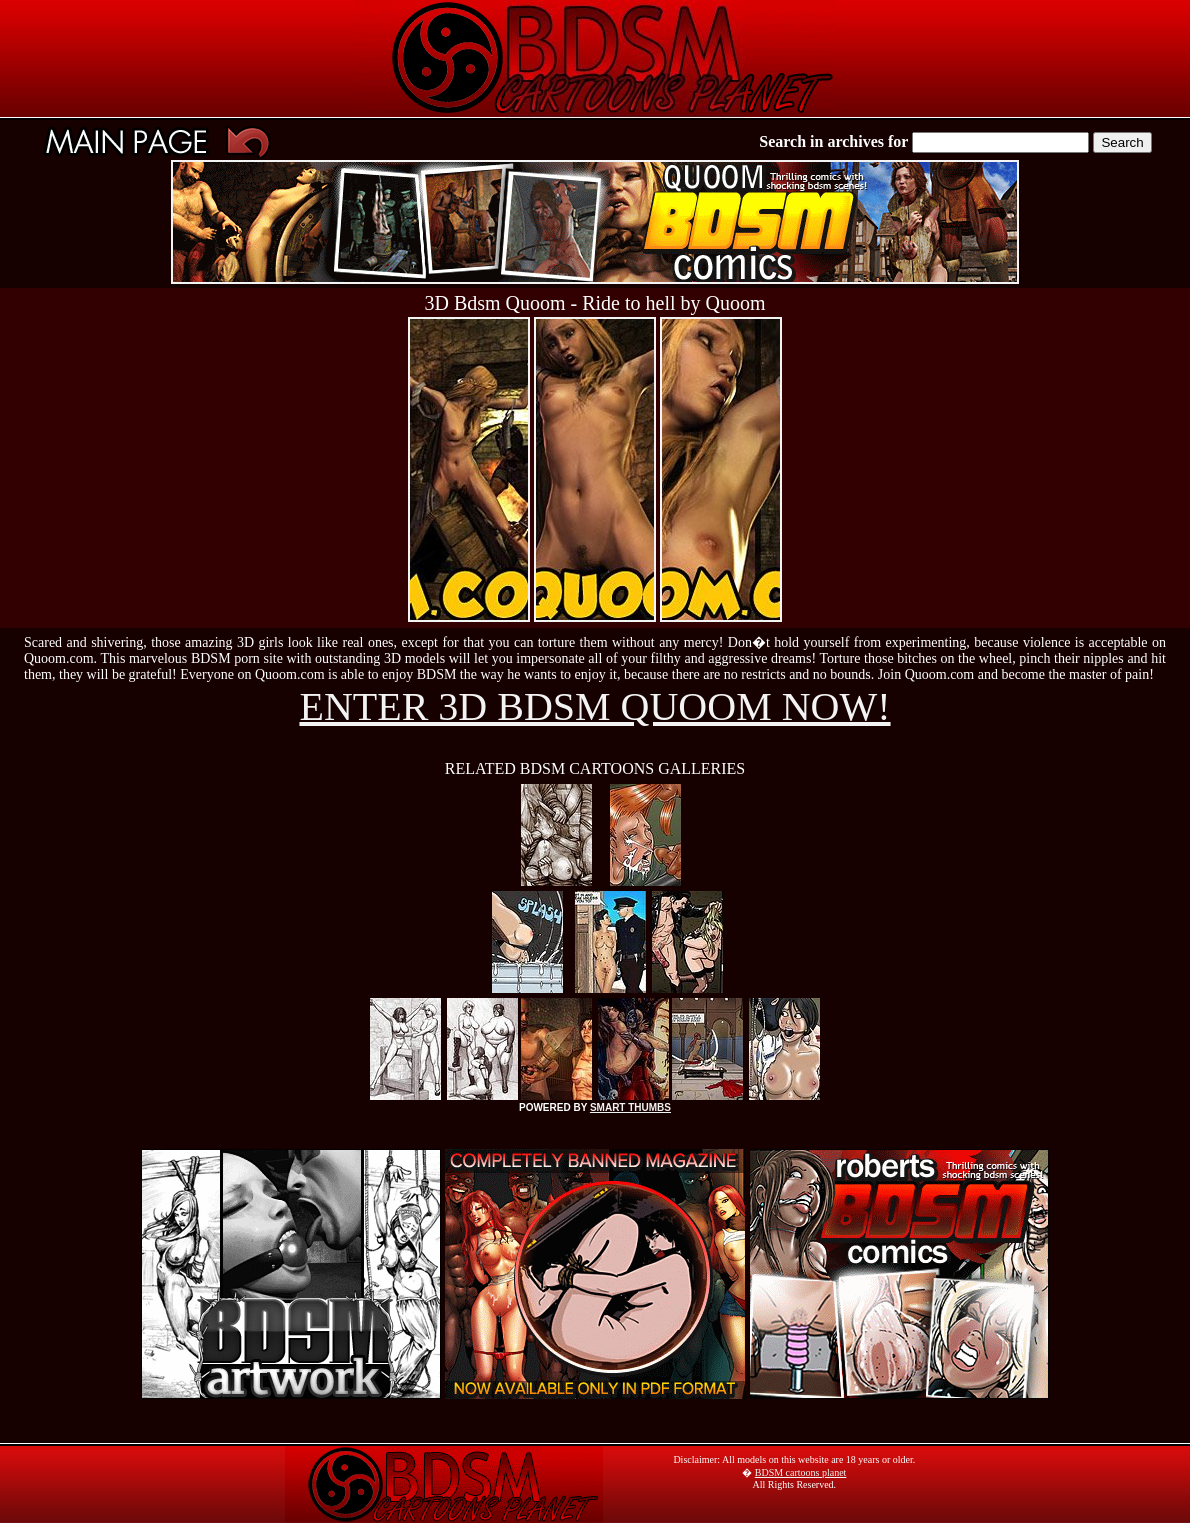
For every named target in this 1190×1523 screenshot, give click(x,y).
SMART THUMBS (630, 1107)
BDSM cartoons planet (801, 1472)
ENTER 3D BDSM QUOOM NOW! (594, 706)
